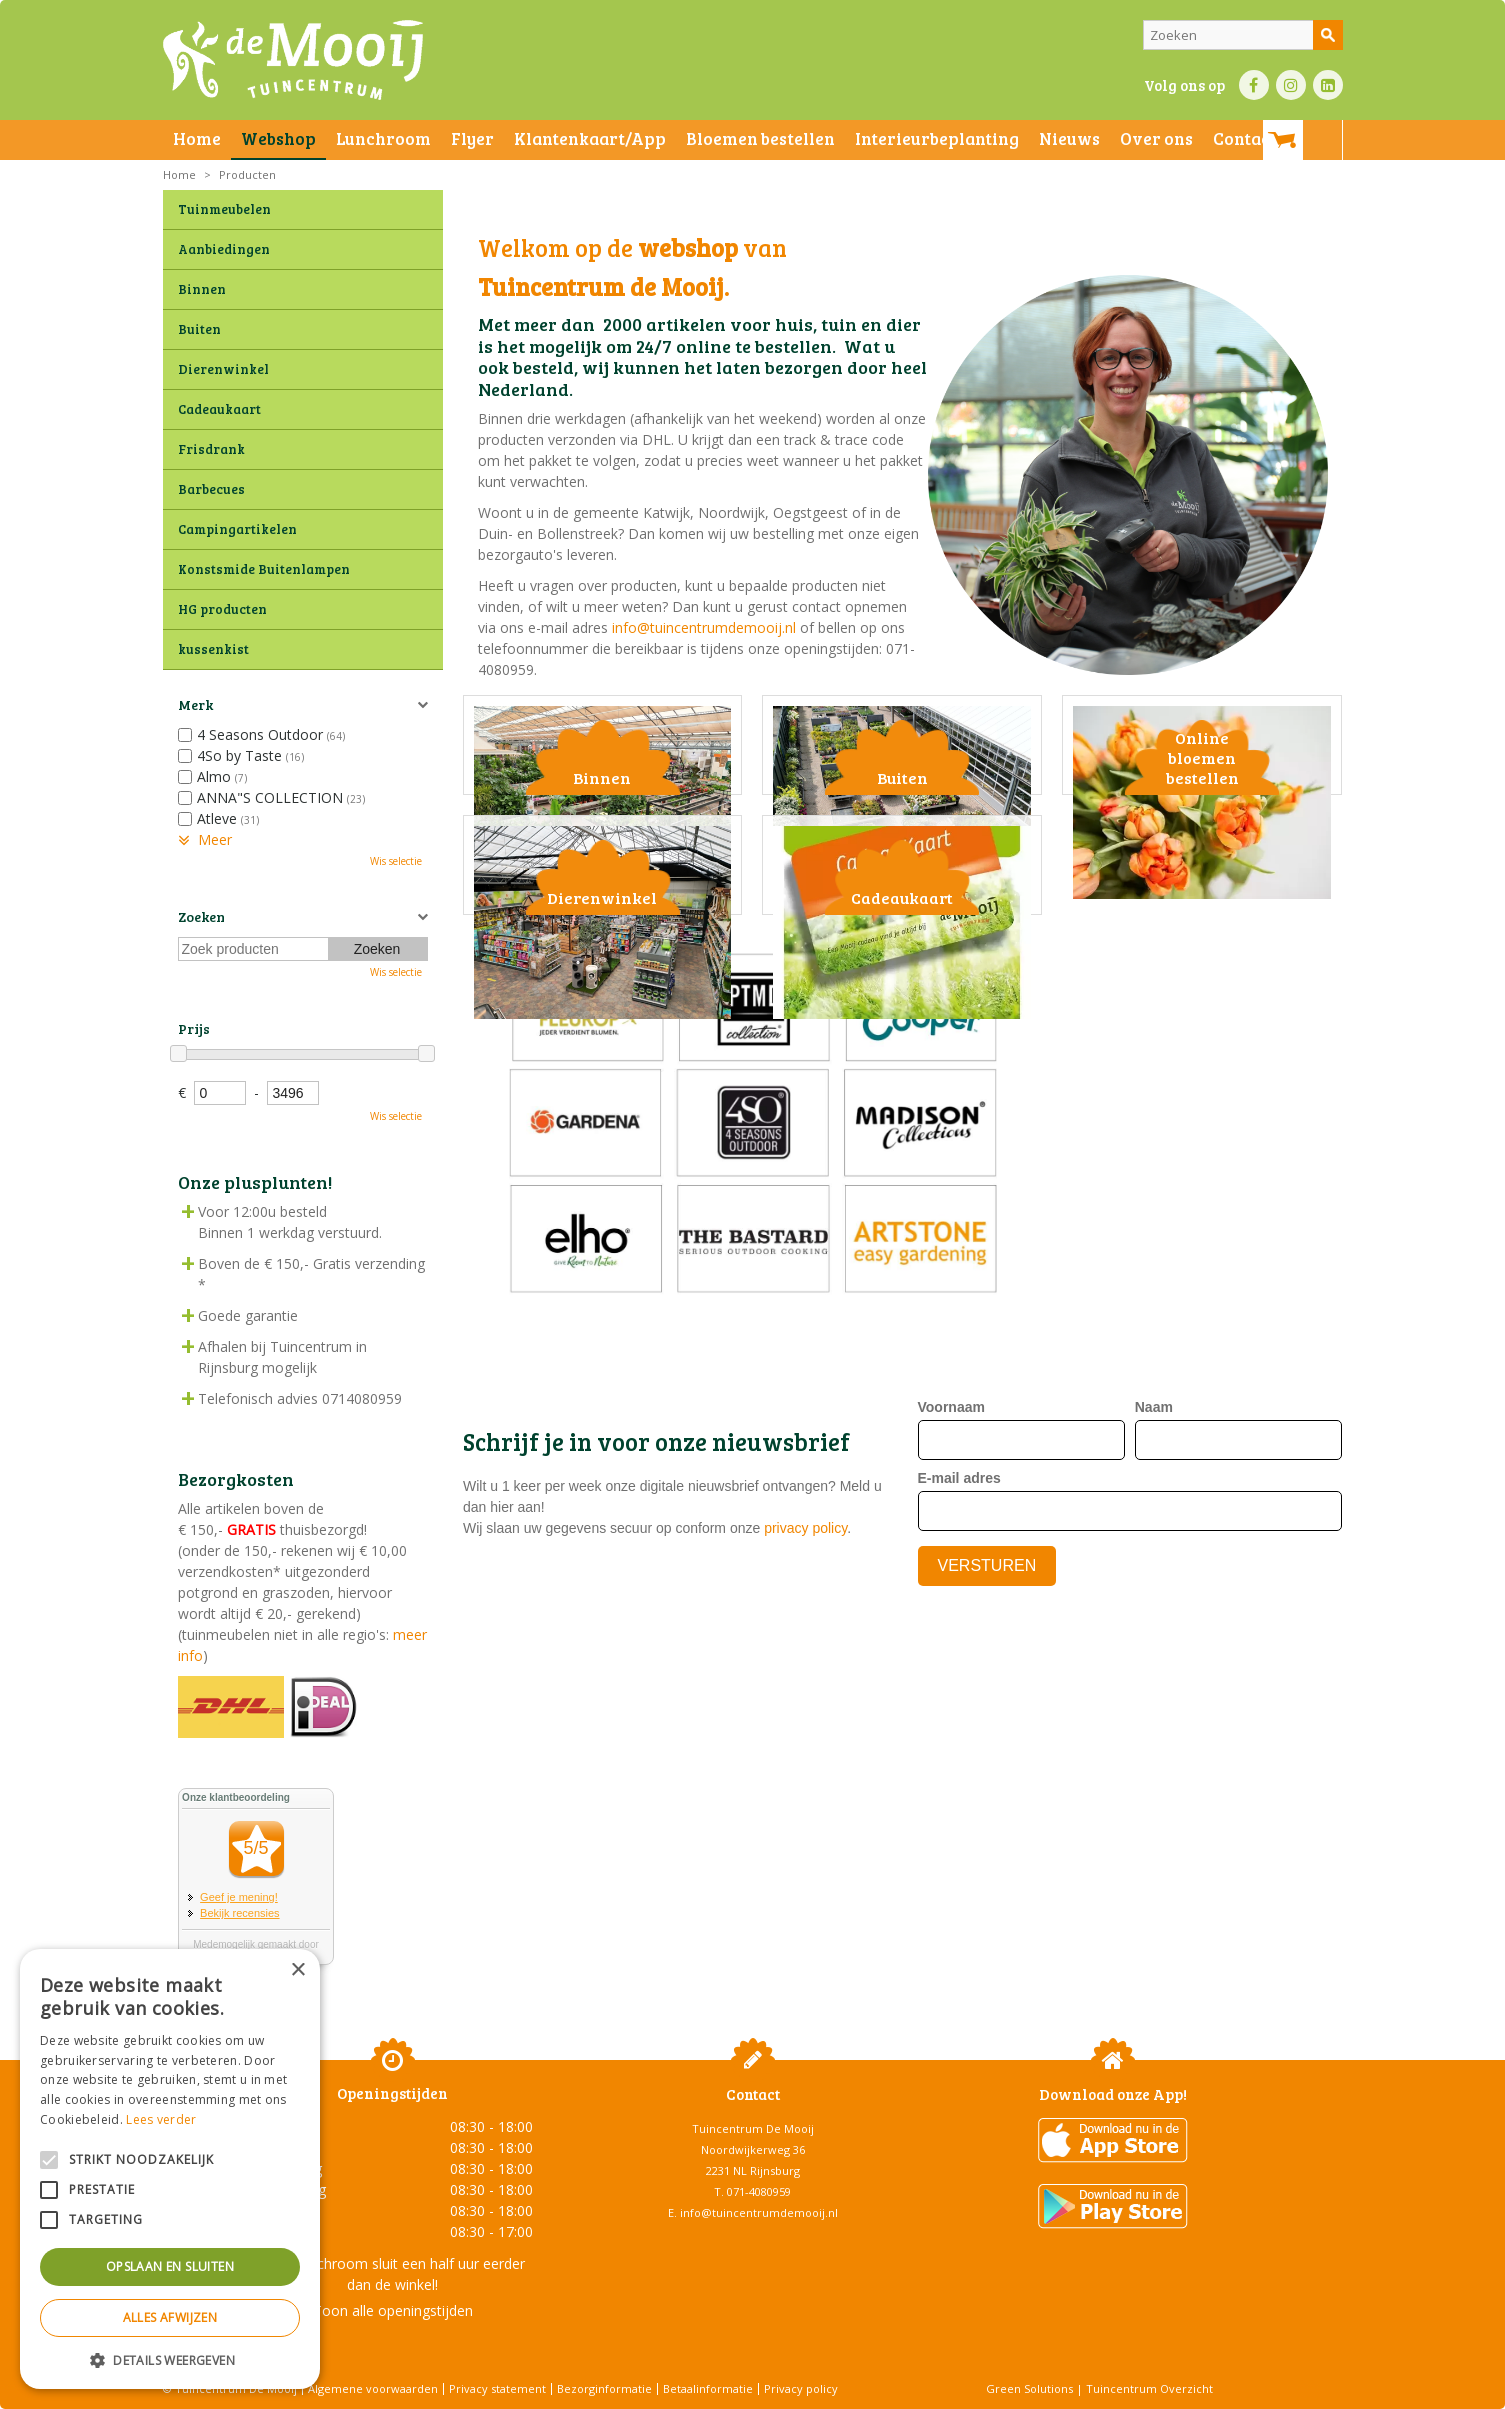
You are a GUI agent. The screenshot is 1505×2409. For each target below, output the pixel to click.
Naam (1154, 1637)
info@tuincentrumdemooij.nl (704, 627)
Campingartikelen (237, 529)
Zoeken (201, 916)
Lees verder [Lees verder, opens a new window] (161, 2119)
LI (1328, 85)
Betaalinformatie (708, 2388)
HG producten (222, 609)
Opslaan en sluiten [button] (170, 2266)
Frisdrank (211, 449)
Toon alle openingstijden (393, 2310)
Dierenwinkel (223, 369)
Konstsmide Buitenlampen (264, 569)
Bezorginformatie (604, 2388)
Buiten (199, 329)
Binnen (202, 289)
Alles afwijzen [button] (170, 2317)
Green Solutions (1029, 2388)
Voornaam (951, 1637)
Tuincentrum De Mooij (753, 2128)
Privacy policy (801, 2388)
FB (1254, 85)
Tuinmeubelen (224, 209)
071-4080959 (759, 2191)
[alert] (170, 2169)
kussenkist (213, 649)
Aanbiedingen (224, 249)
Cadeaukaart (219, 409)
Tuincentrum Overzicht (1149, 2388)
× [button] (297, 1970)
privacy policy (805, 1759)
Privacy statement (497, 2388)
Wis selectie (396, 861)
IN (1291, 85)
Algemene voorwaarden (373, 2388)
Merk (195, 704)
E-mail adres (959, 1708)
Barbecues (211, 489)
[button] (170, 2359)
